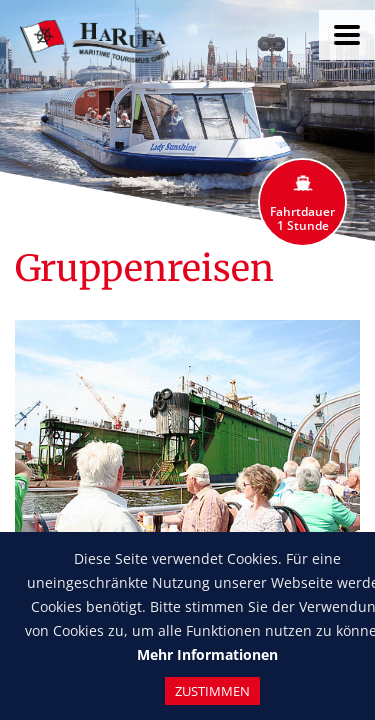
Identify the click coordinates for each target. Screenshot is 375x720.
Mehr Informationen (207, 654)
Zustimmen (212, 691)
